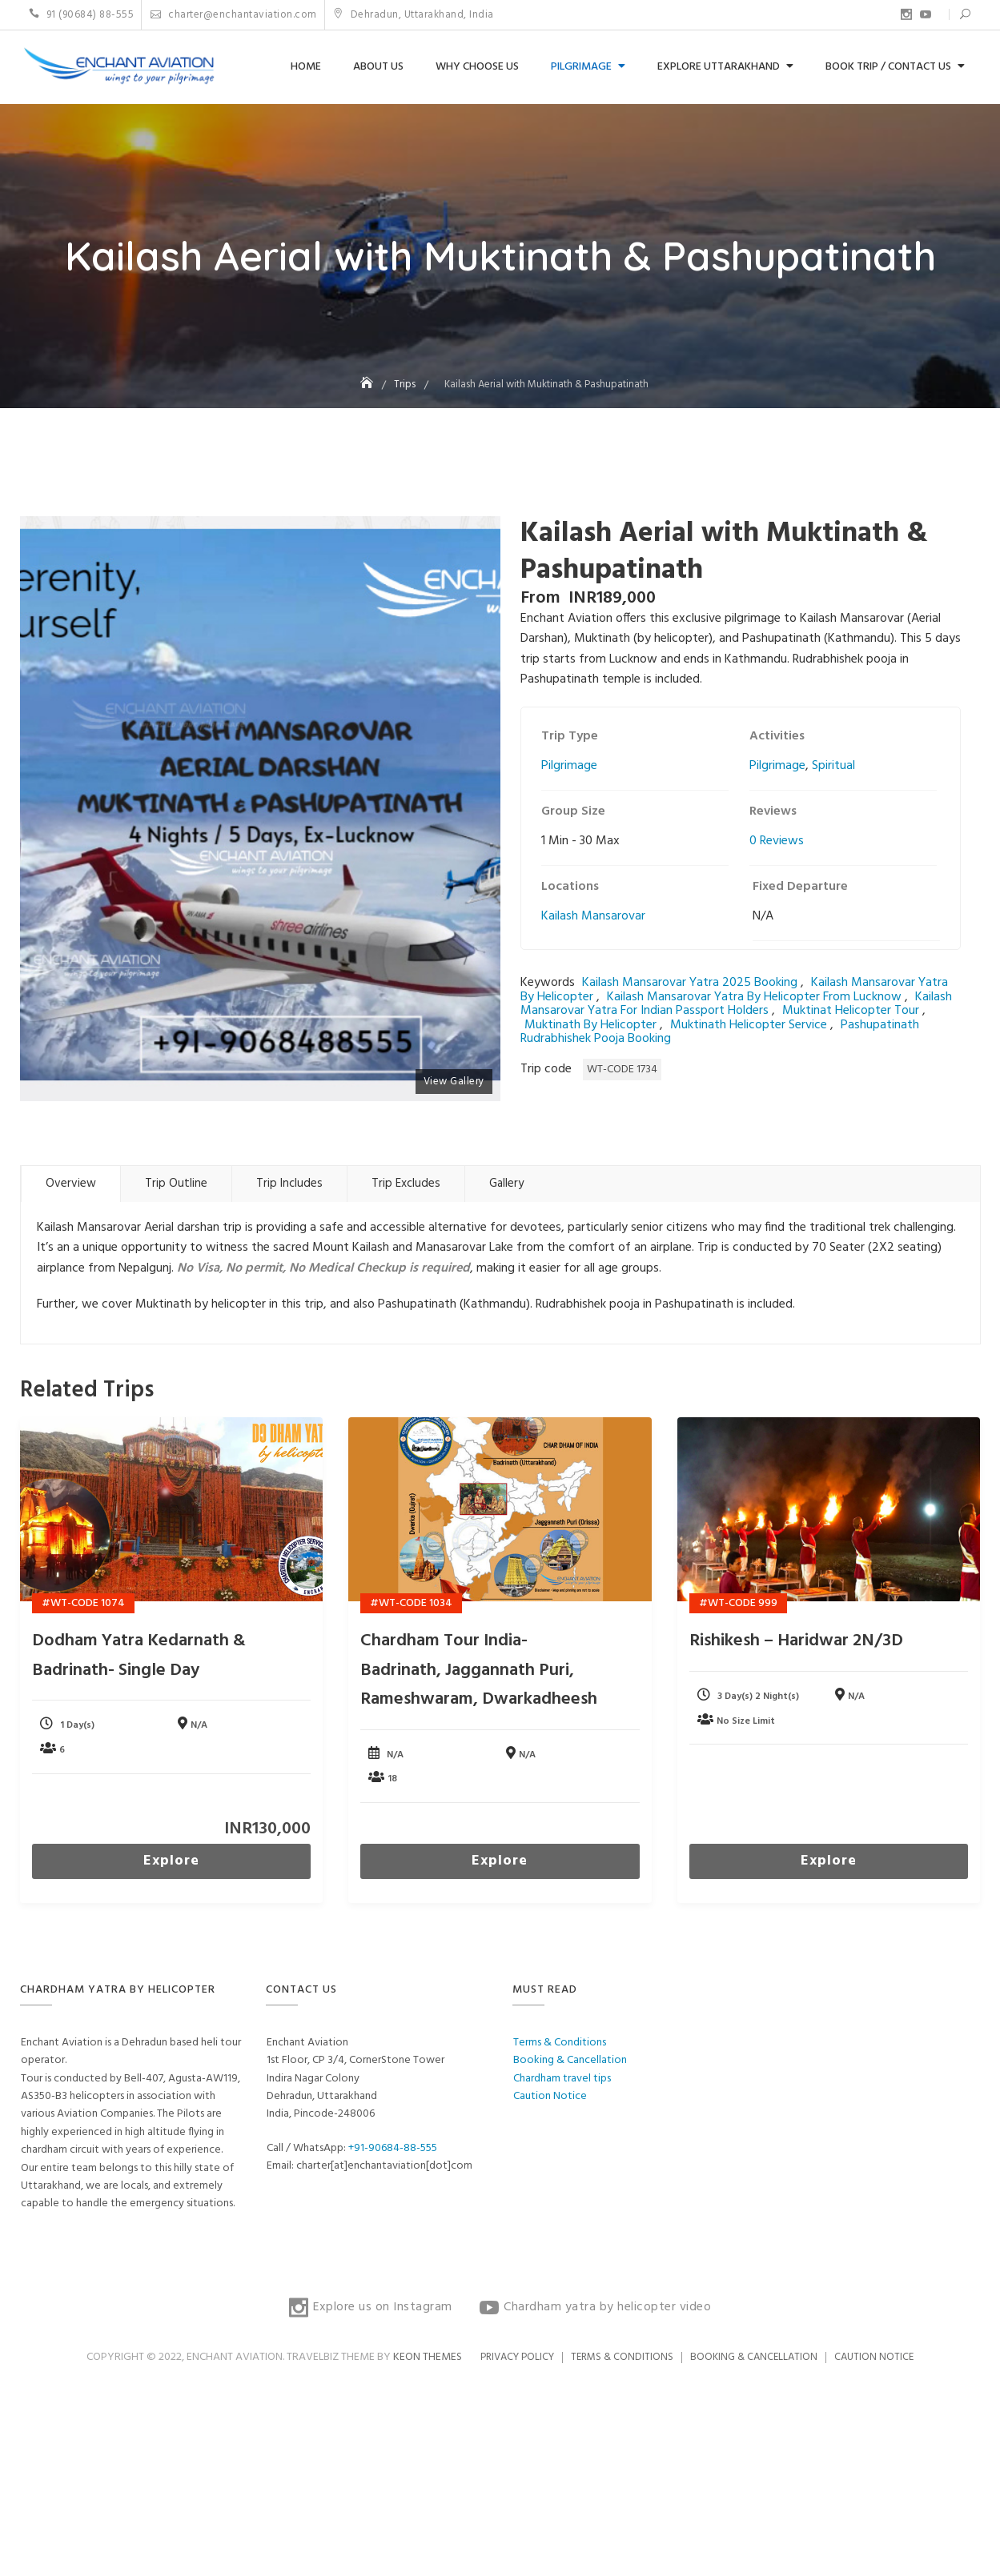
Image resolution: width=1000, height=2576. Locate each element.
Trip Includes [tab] (289, 1183)
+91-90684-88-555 (392, 2148)
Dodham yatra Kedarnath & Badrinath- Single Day (139, 1655)
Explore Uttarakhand (718, 67)
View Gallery (454, 1081)
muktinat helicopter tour (850, 1010)
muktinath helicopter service (748, 1025)
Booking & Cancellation (570, 2060)
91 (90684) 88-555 (82, 15)
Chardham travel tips (562, 2078)
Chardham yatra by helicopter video (925, 14)
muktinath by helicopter (590, 1025)
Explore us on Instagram (906, 14)
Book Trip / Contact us (888, 67)
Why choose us (477, 67)
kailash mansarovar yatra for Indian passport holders (736, 1004)
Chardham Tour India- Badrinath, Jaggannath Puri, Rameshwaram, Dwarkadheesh (478, 1670)
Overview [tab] (71, 1183)
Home (306, 67)
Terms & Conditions (559, 2042)
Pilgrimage (581, 67)
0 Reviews (776, 841)
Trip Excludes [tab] (405, 1183)
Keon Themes (427, 2357)
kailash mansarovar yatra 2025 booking (689, 982)
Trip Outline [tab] (176, 1183)
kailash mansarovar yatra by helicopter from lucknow (754, 997)
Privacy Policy (517, 2357)
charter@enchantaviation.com (234, 15)
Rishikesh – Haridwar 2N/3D (796, 1641)
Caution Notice (550, 2096)
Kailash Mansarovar (593, 916)
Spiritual (833, 765)
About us (378, 67)
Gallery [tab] (506, 1183)
